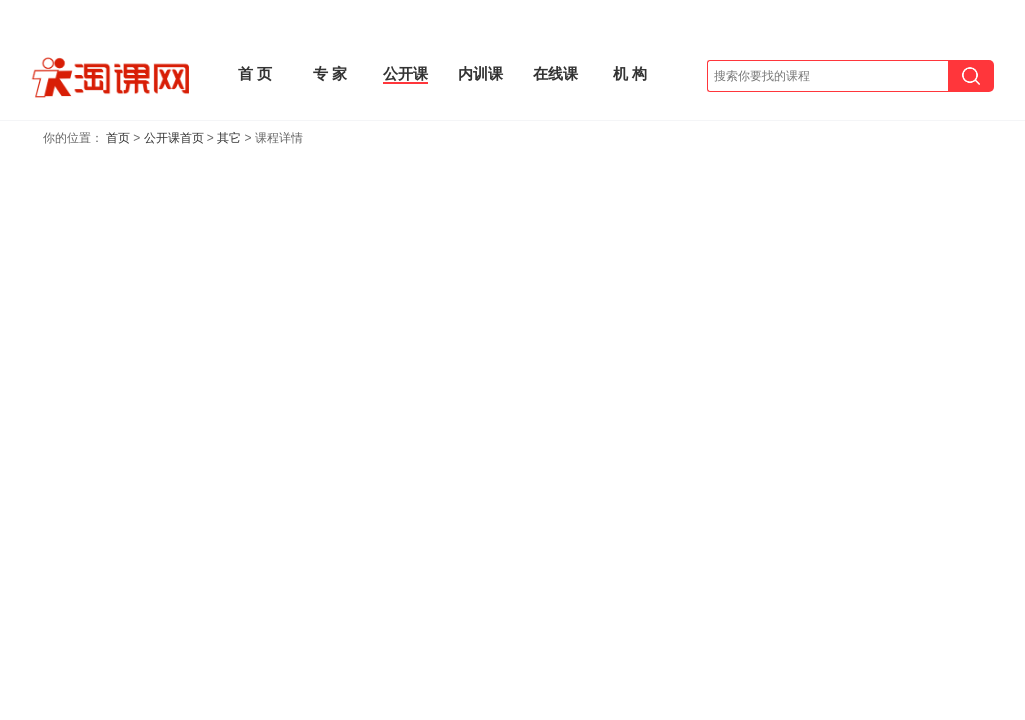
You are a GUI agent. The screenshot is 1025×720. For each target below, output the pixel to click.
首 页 (255, 73)
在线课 (555, 73)
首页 (118, 138)
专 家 (330, 73)
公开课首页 (174, 138)
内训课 (480, 73)
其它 (229, 138)
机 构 (630, 73)
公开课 (405, 73)
